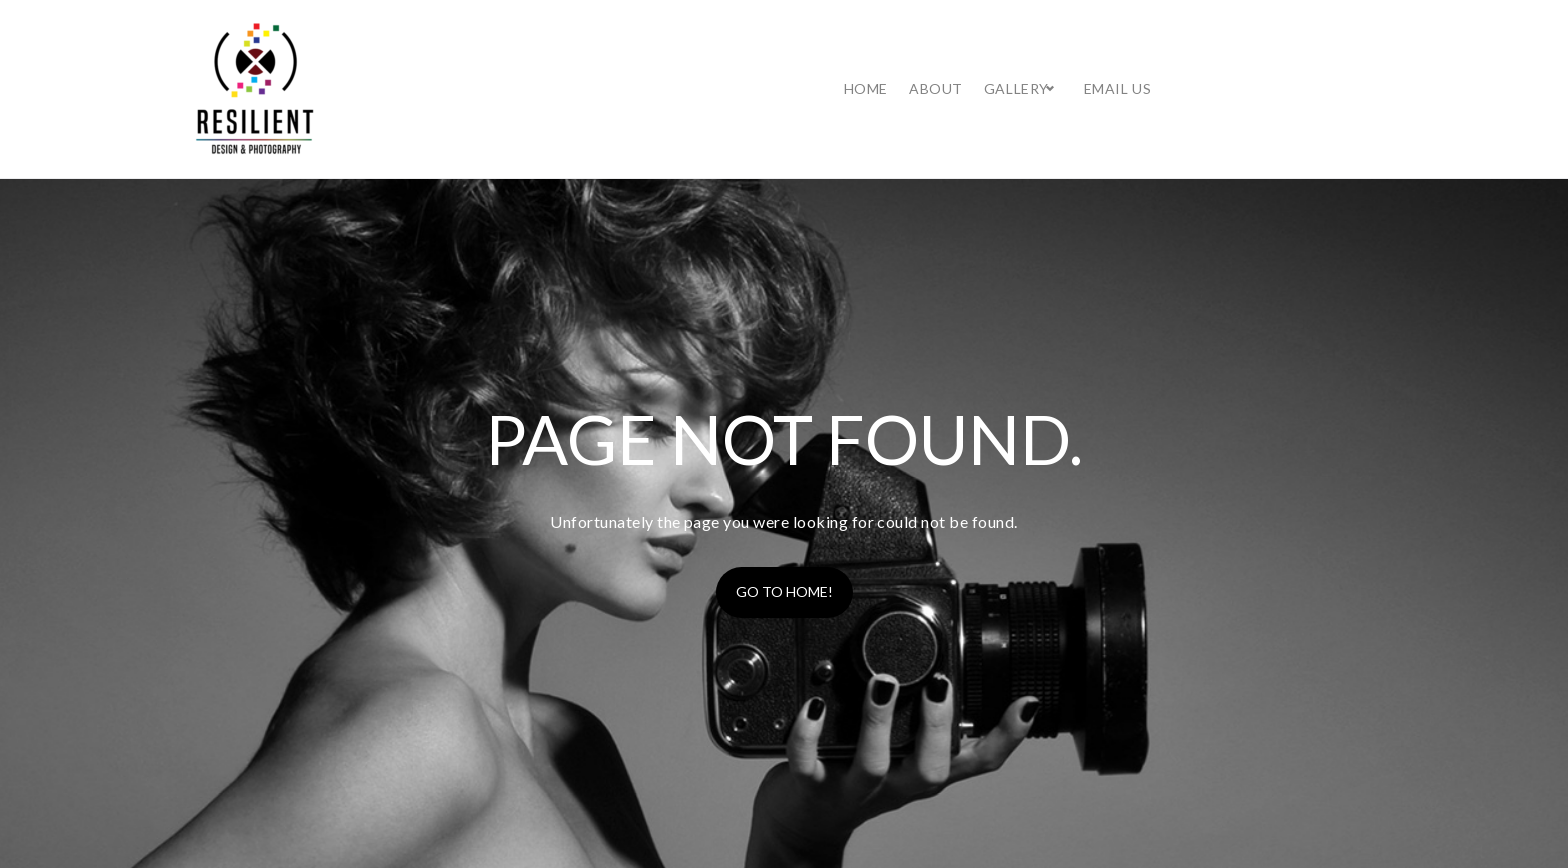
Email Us (1323, 68)
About (1142, 68)
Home (1072, 68)
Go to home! (784, 551)
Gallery (1222, 68)
